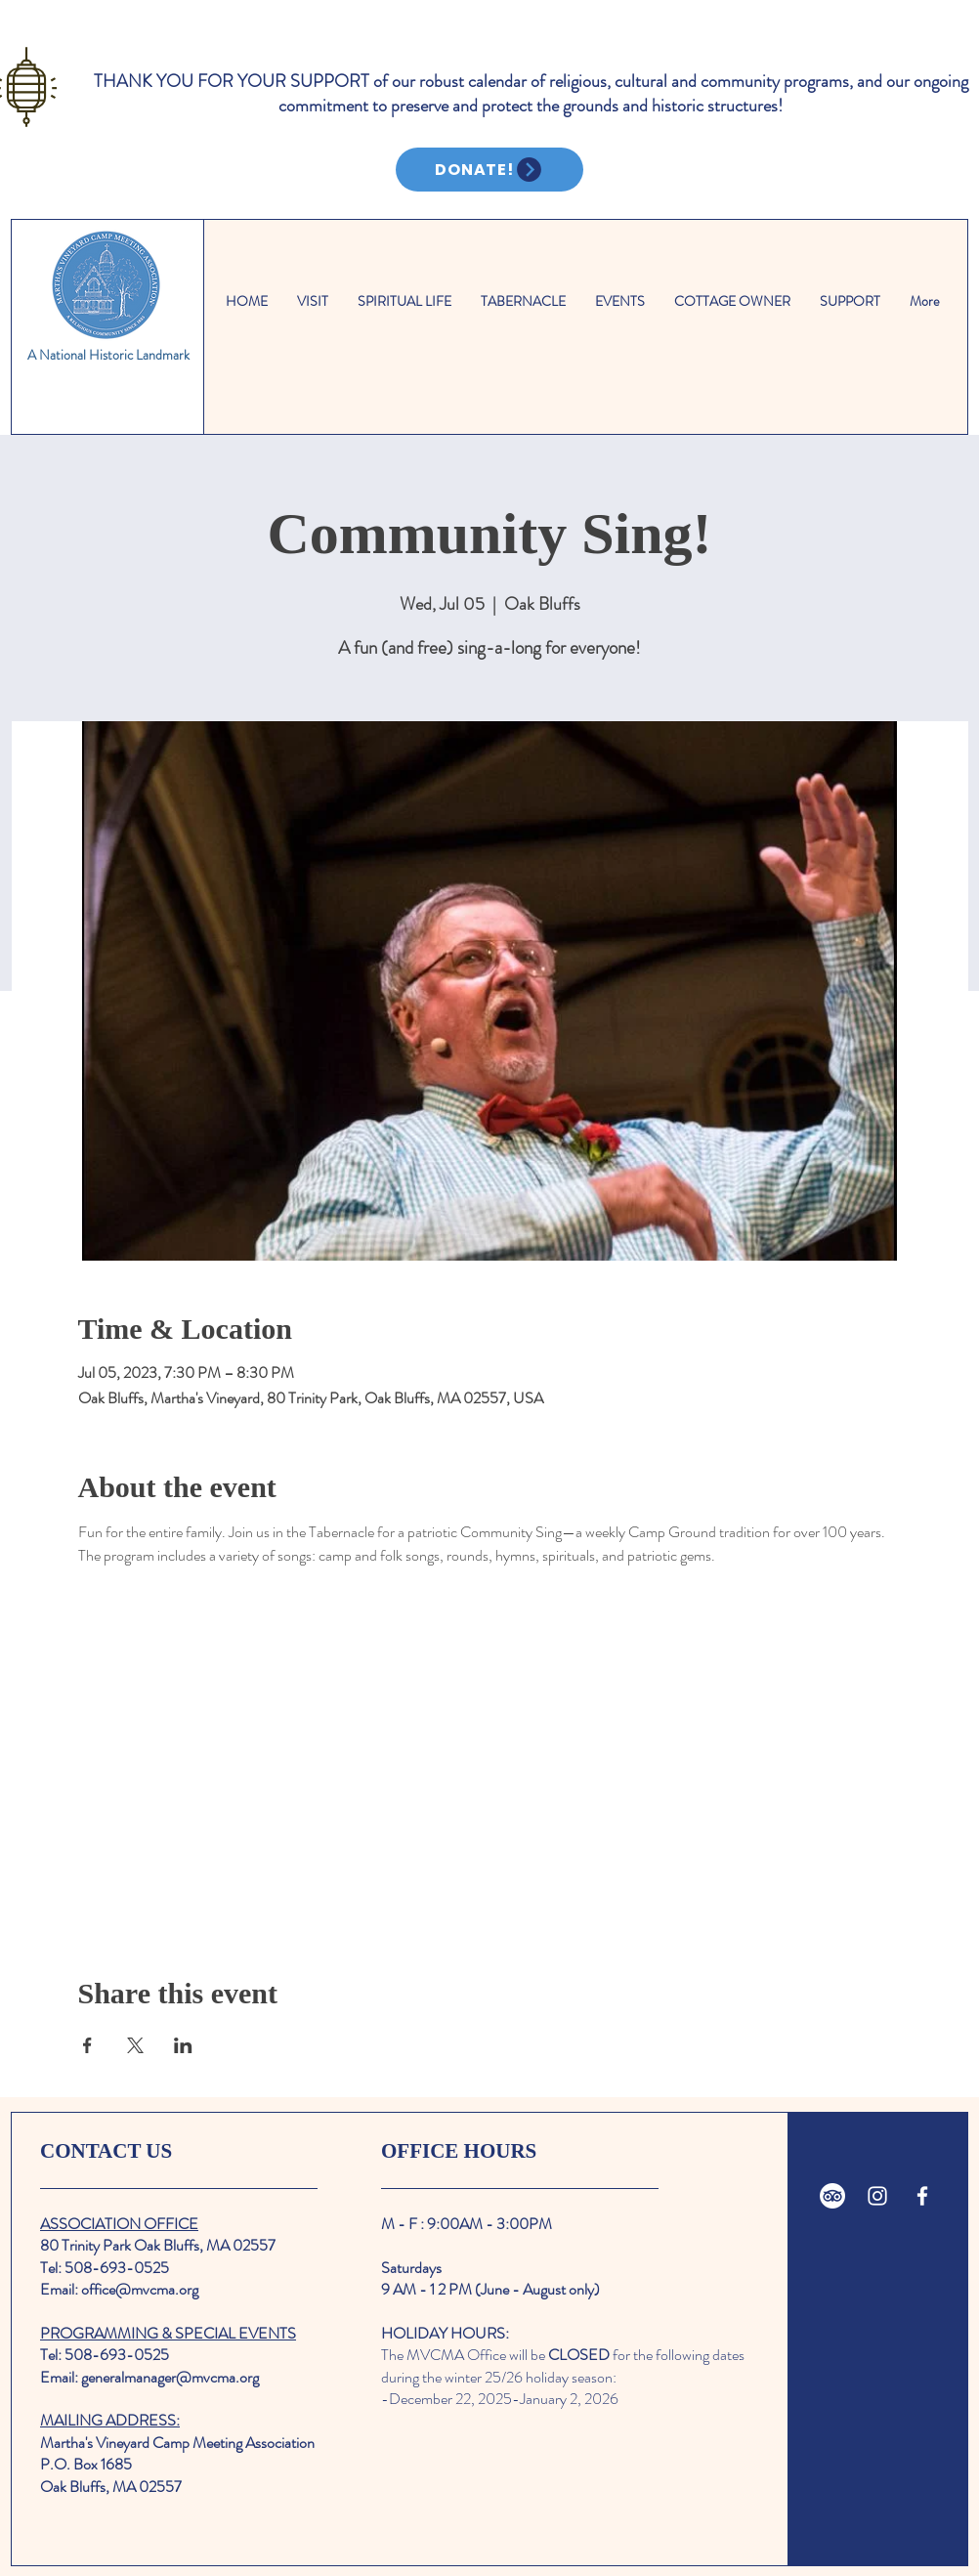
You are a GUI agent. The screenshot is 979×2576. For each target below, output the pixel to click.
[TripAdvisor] (832, 2196)
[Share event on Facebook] (87, 2045)
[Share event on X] (135, 2045)
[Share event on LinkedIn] (183, 2045)
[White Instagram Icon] (877, 2196)
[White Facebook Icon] (922, 2196)
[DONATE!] (489, 170)
